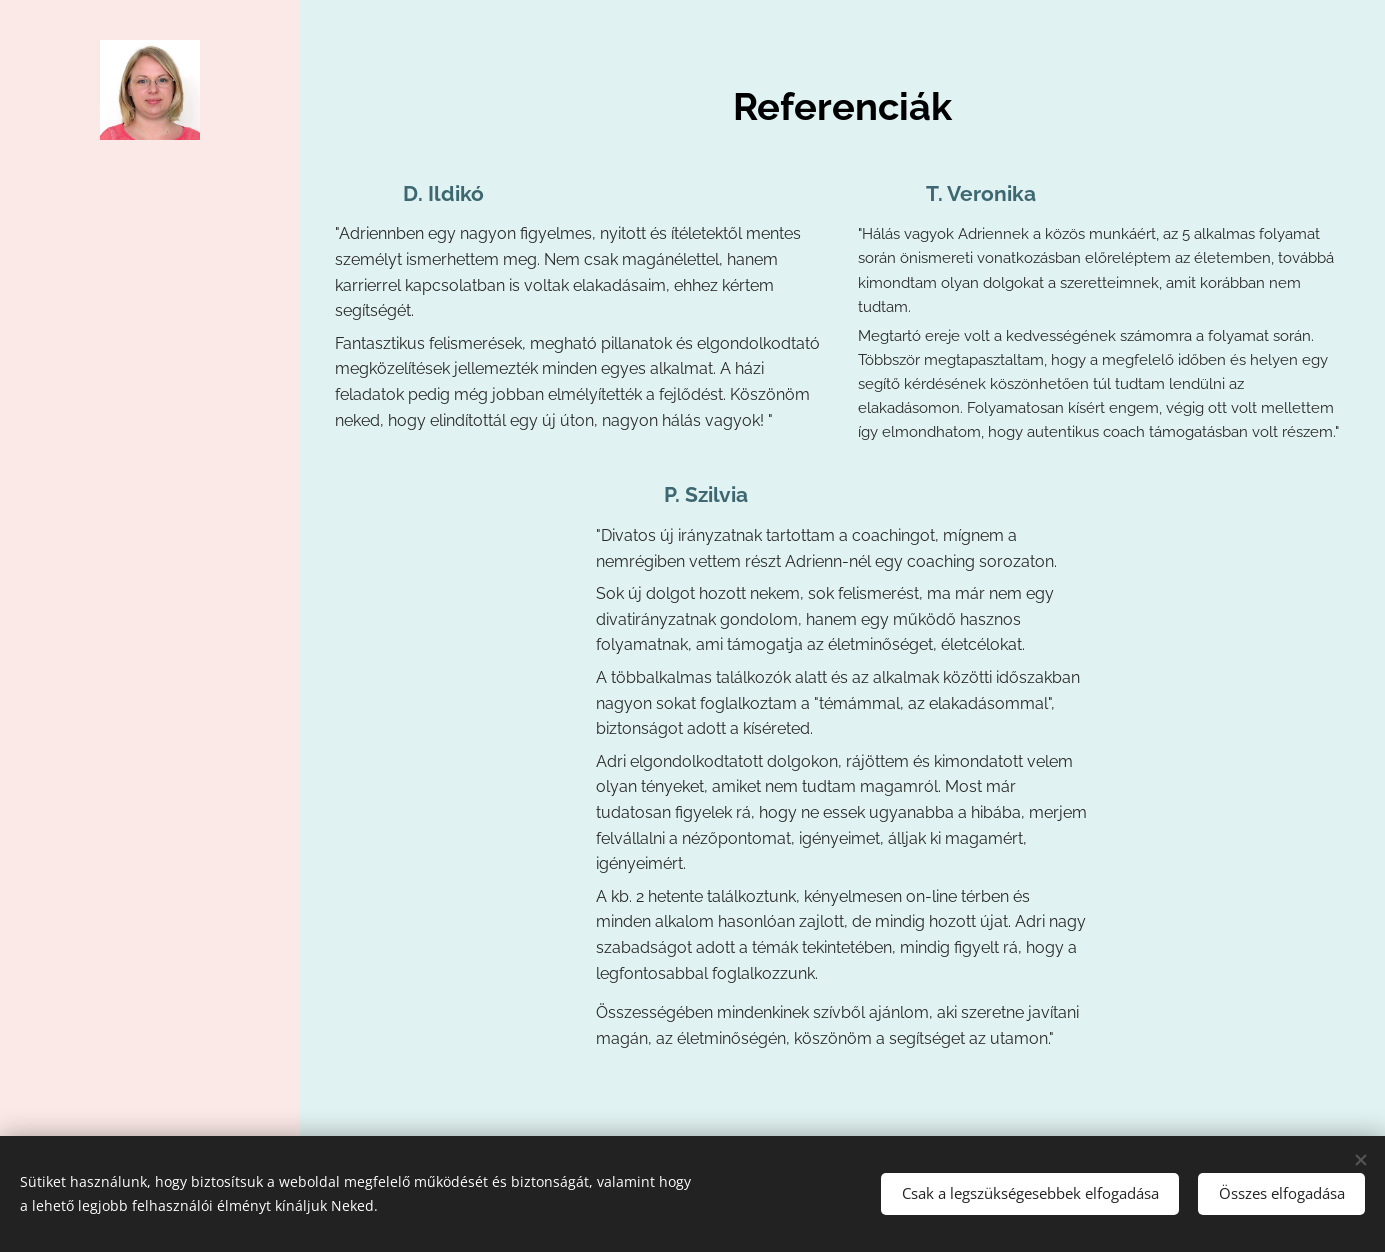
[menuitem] (150, 542)
